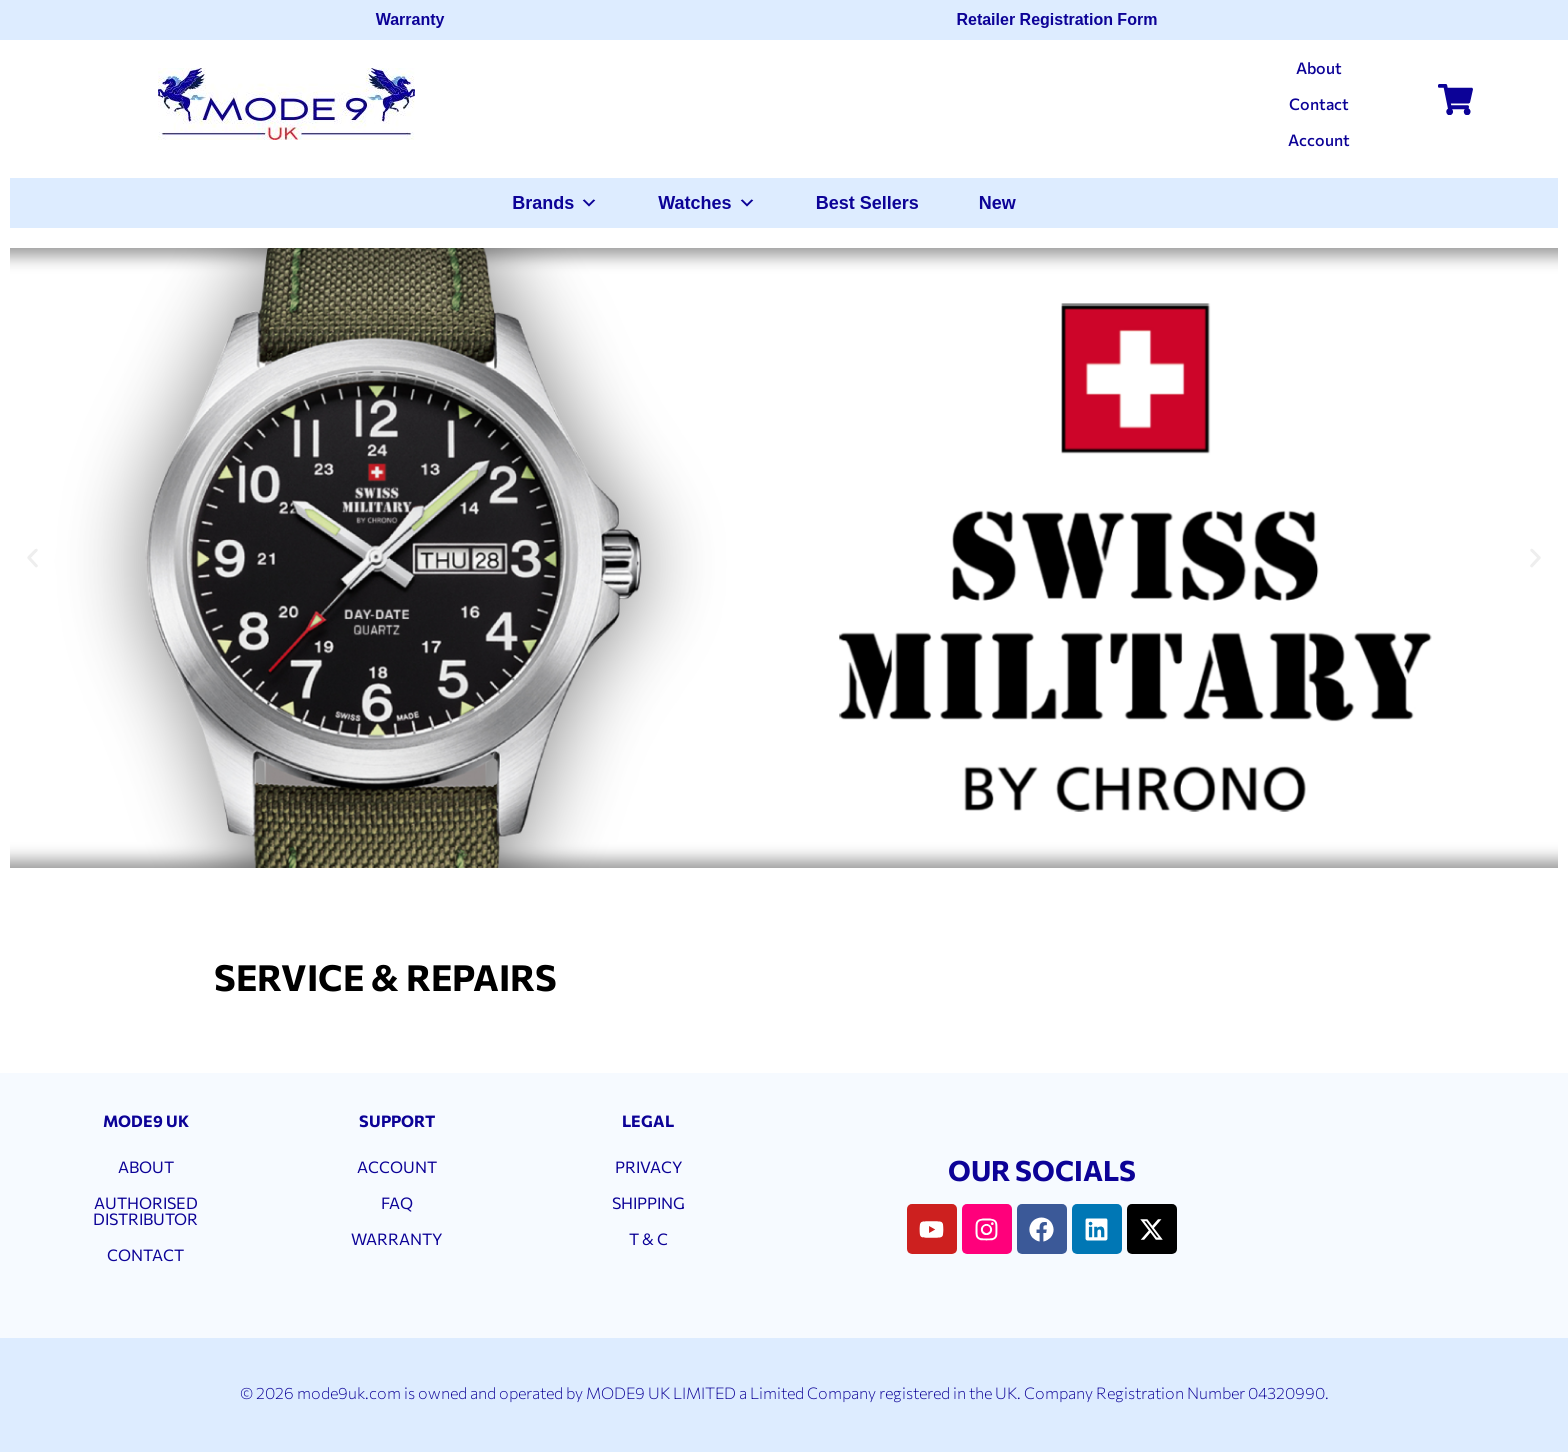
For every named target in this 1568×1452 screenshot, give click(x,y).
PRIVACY (648, 1166)
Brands (555, 203)
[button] (32, 558)
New (997, 203)
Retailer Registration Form (1063, 19)
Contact (1319, 103)
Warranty (416, 19)
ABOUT (146, 1166)
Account (1319, 139)
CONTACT (145, 1254)
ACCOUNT (397, 1166)
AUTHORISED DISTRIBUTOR (145, 1210)
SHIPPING (648, 1202)
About (1319, 67)
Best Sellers (867, 203)
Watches (706, 203)
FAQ (397, 1202)
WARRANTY (396, 1238)
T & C (648, 1238)
